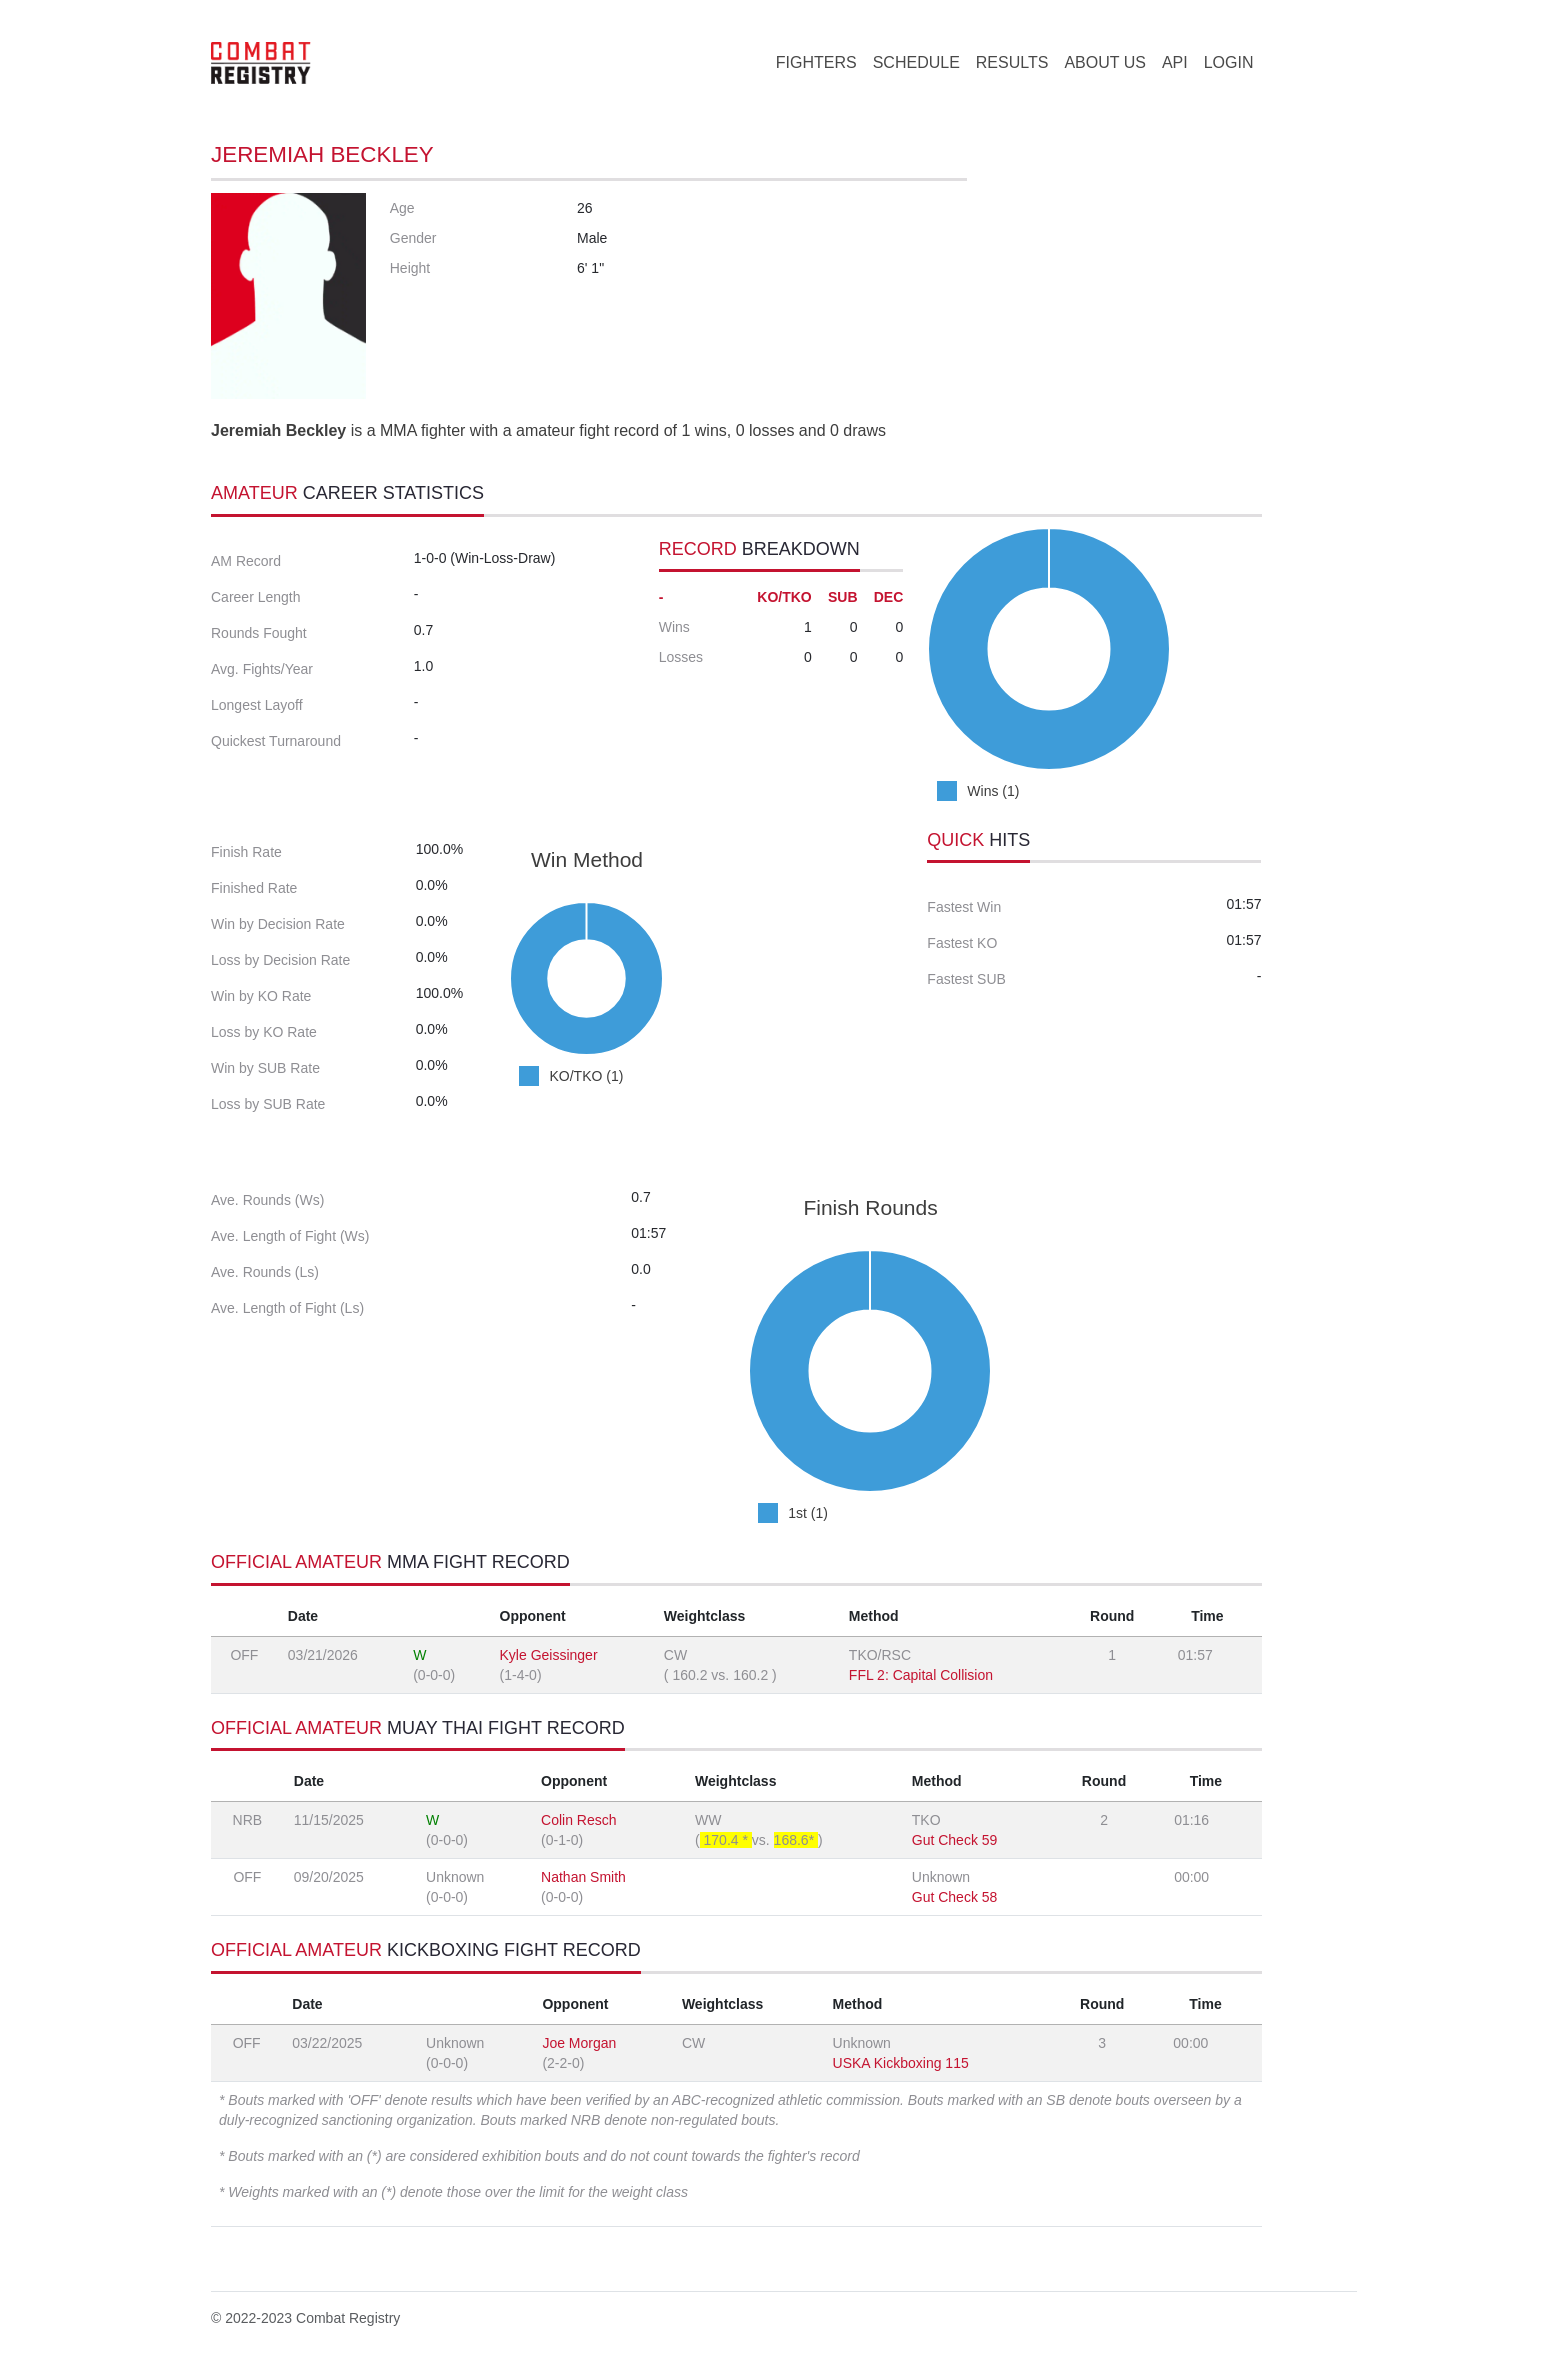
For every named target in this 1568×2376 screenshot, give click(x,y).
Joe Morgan (579, 2043)
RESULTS (1012, 62)
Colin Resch (578, 1820)
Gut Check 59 (955, 1840)
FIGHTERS (816, 62)
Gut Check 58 (955, 1897)
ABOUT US (1105, 62)
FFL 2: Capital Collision (921, 1675)
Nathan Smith (583, 1877)
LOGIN (1229, 62)
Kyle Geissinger (549, 1655)
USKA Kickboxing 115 (901, 2063)
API (1175, 62)
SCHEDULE (916, 62)
